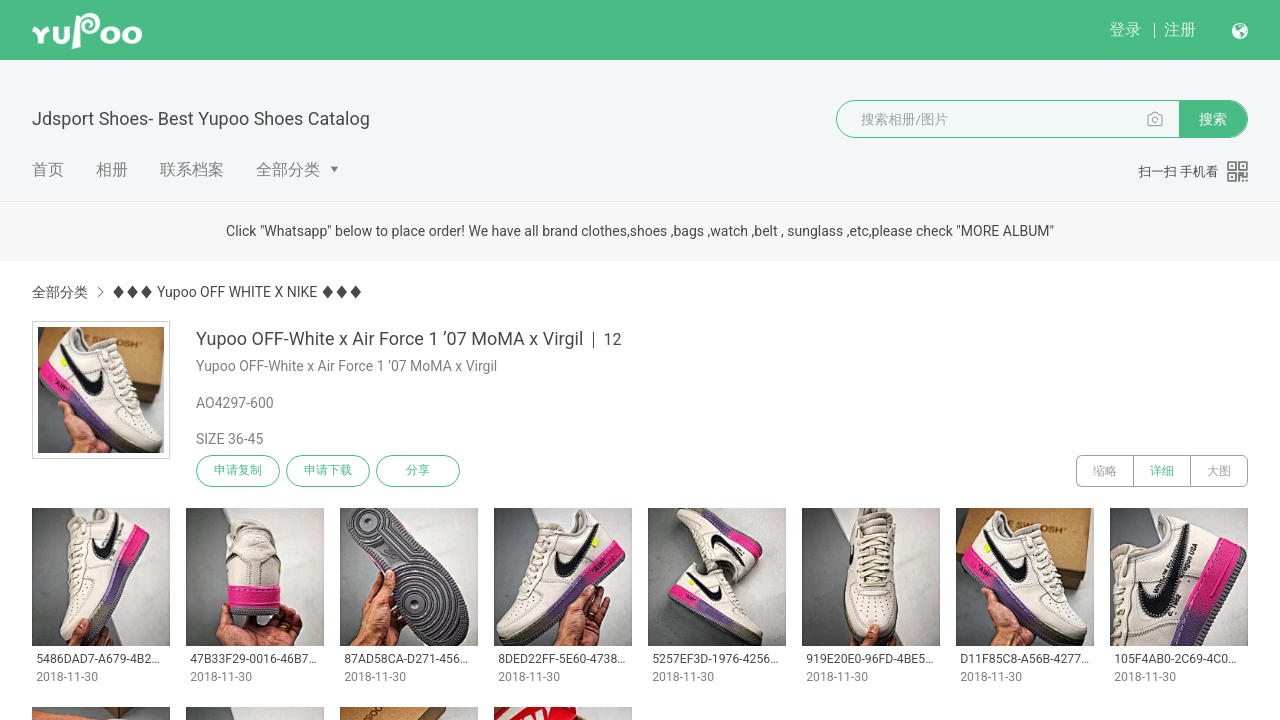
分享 (418, 471)
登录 (1125, 29)
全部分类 (288, 169)
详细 (1162, 471)
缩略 (1105, 471)
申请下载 (328, 471)
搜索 (1213, 119)
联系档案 (192, 169)
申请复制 (238, 471)
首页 (48, 169)
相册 (112, 169)
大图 (1219, 471)
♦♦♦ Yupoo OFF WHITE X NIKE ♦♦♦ (236, 292)
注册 (1180, 29)
